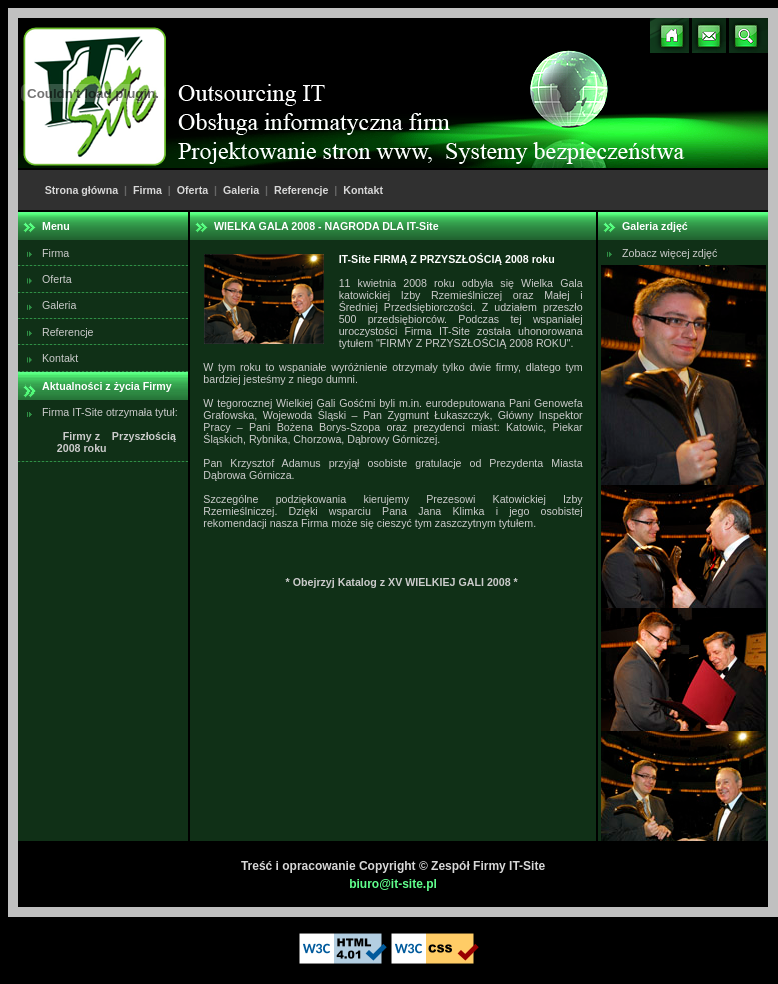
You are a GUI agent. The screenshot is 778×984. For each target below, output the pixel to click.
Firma (147, 190)
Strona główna (81, 190)
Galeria (241, 190)
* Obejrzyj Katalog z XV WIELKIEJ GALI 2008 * (402, 582)
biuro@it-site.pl (393, 884)
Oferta (192, 190)
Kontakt (363, 190)
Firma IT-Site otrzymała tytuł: (110, 430)
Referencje (301, 190)
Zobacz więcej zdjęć (669, 253)
